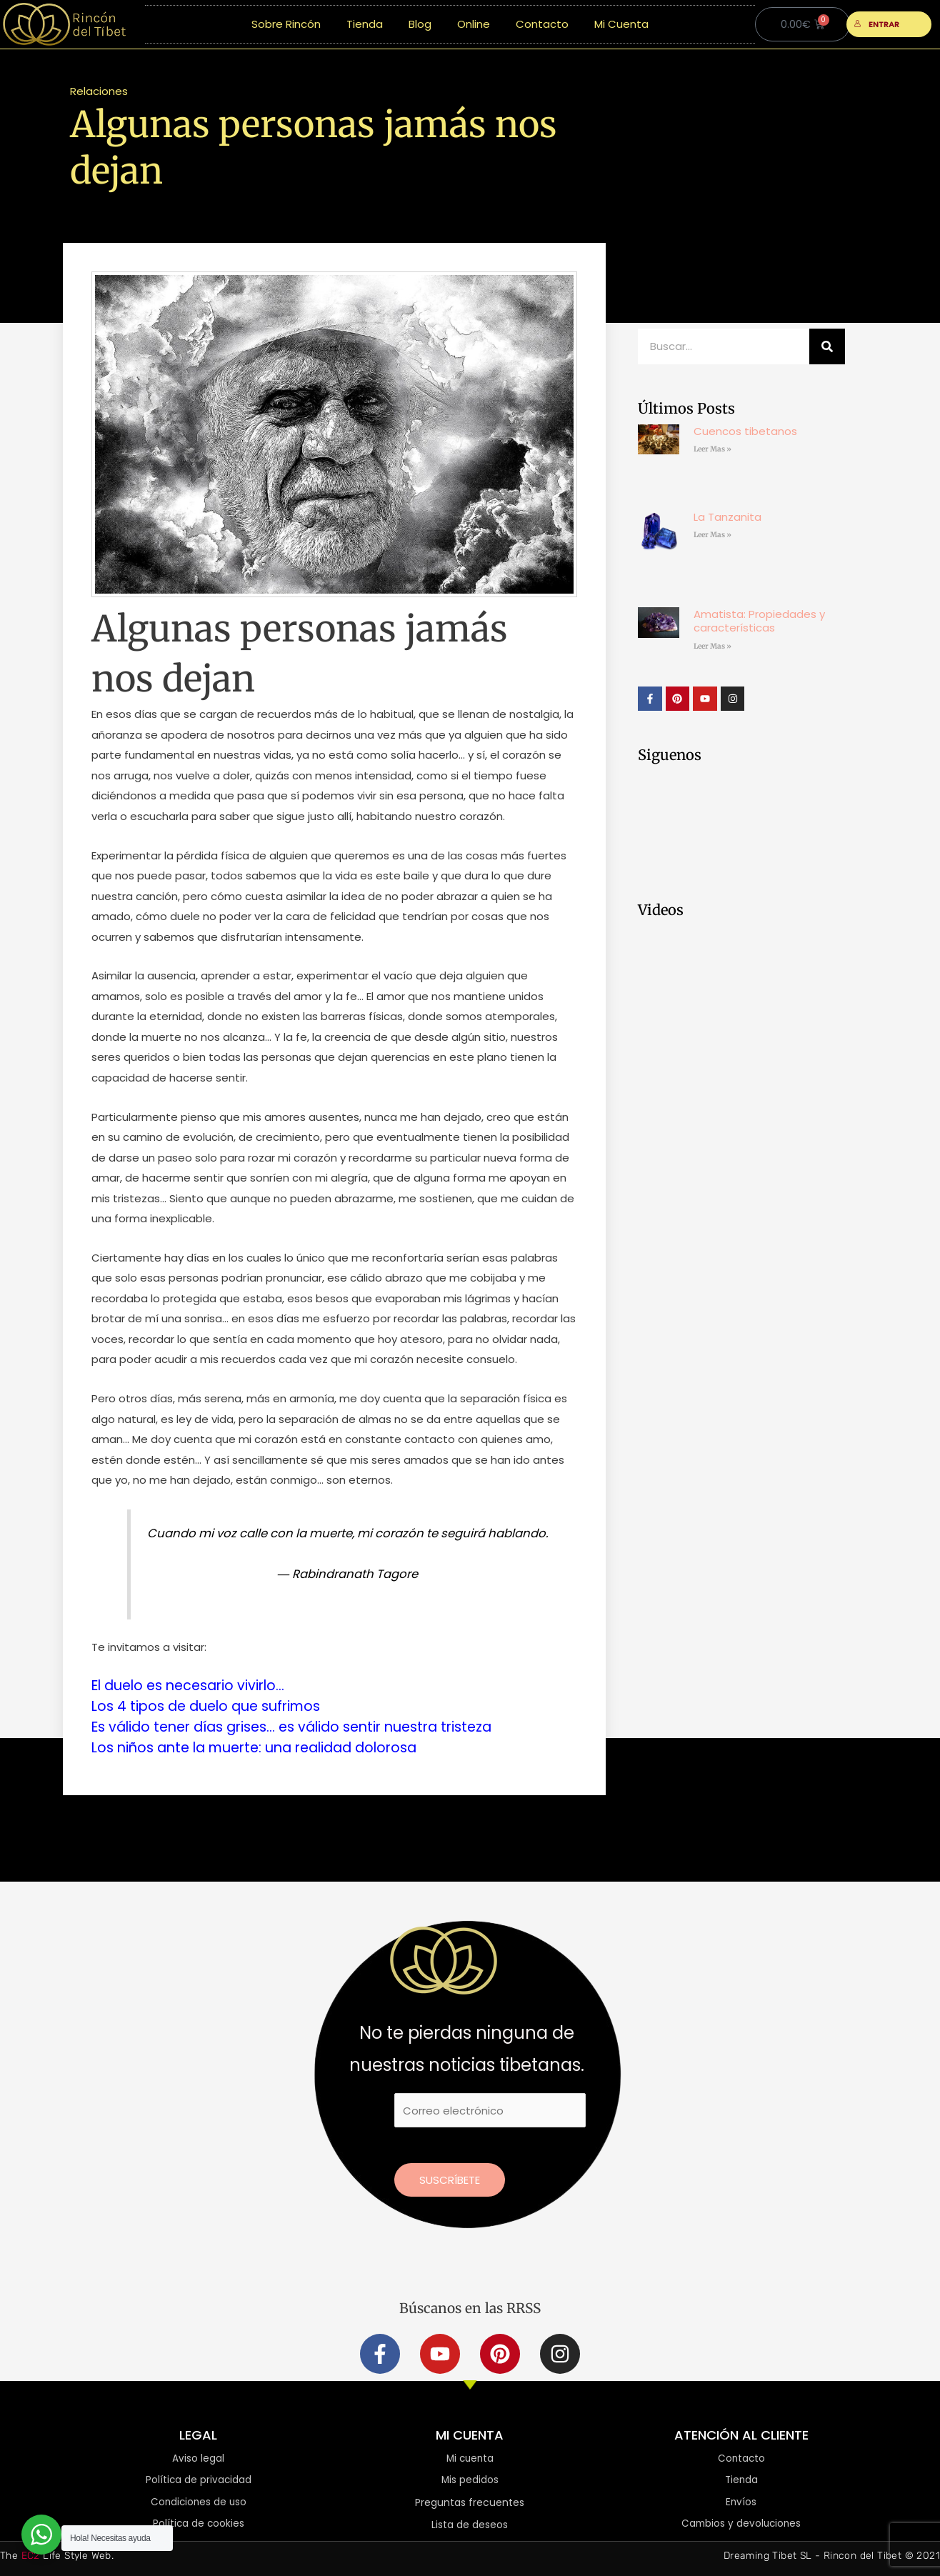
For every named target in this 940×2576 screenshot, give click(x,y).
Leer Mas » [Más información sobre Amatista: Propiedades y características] (712, 646)
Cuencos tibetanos (745, 431)
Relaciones (99, 91)
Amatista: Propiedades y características (759, 621)
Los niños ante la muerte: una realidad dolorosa (264, 1745)
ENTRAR (876, 24)
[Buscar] (827, 346)
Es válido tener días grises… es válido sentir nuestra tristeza (304, 1725)
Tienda (364, 23)
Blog (420, 23)
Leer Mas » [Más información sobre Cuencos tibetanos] (712, 449)
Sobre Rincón (286, 23)
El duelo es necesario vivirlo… (193, 1685)
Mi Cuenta (621, 23)
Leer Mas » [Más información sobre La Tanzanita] (712, 534)
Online (473, 23)
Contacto (542, 23)
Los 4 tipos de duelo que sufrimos (211, 1705)
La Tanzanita (727, 516)
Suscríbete (449, 2177)
